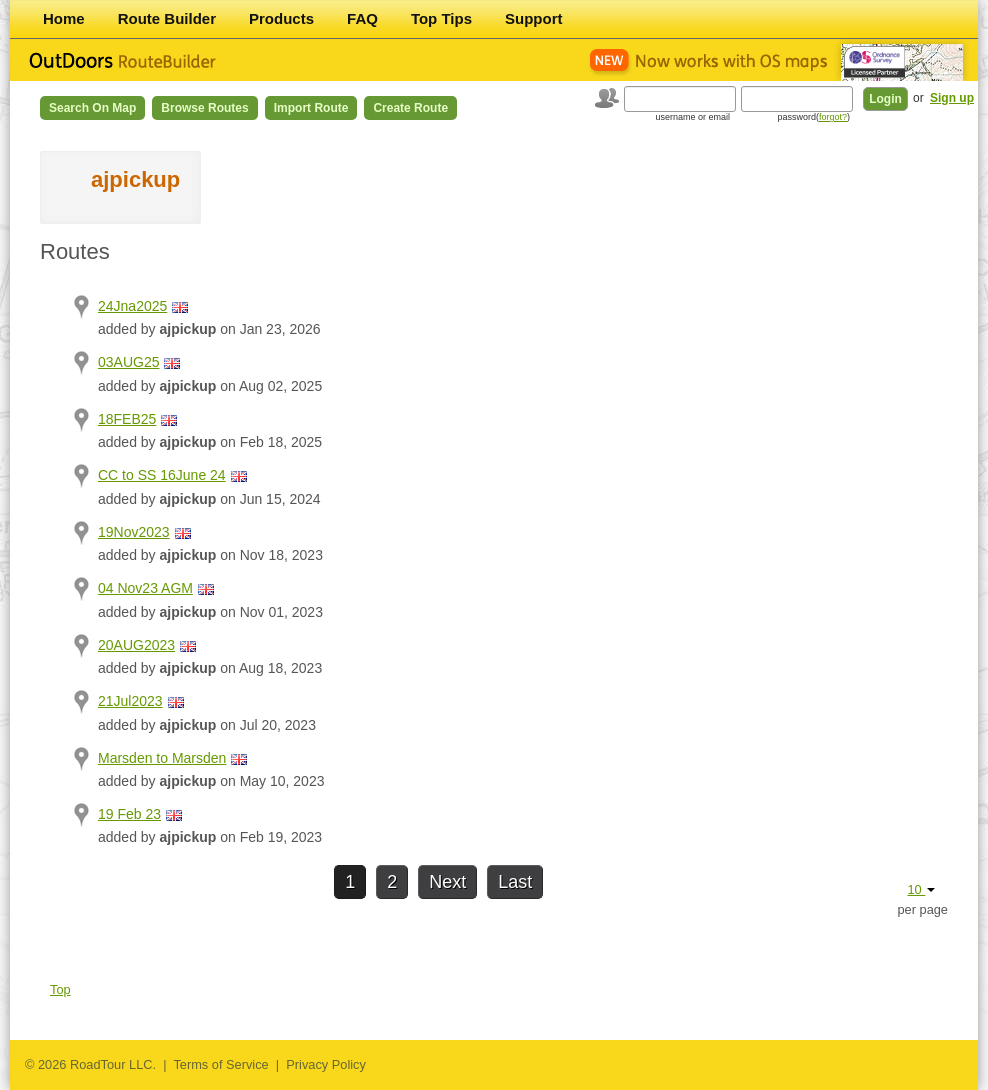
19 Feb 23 (129, 814)
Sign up (952, 98)
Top (60, 989)
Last (515, 882)
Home (64, 18)
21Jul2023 (130, 701)
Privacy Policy (326, 1064)
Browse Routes (204, 108)
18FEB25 (127, 419)
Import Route (311, 108)
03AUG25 (128, 362)
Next (447, 882)
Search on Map (92, 108)
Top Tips (441, 18)
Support (534, 18)
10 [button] (921, 889)
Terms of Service (220, 1064)
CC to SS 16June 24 (162, 475)
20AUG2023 (136, 645)
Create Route (410, 108)
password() (813, 117)
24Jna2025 (132, 306)
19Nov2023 (134, 532)
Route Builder (167, 18)
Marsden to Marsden (162, 758)
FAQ (362, 18)
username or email (692, 117)
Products (281, 18)
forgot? (833, 117)
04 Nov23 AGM (145, 588)
